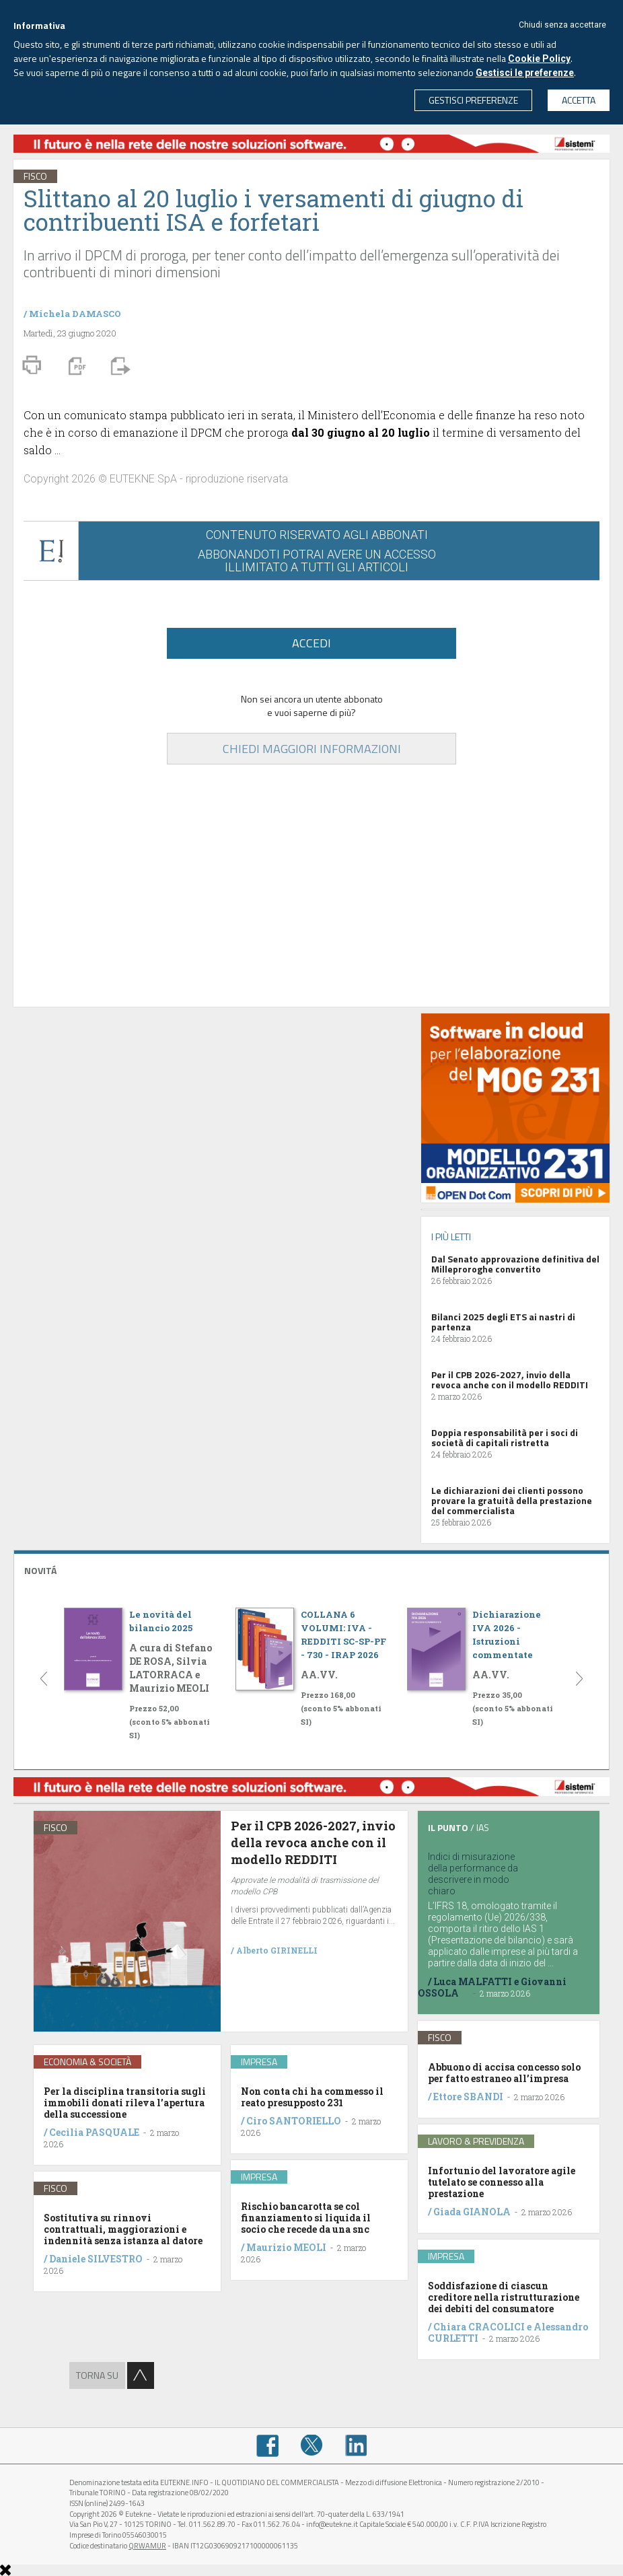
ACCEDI (311, 643)
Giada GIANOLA (472, 2211)
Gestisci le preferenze (525, 72)
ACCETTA (578, 100)
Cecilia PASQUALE (94, 2132)
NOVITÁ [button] (40, 1570)
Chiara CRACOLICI (480, 2326)
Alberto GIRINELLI (277, 1950)
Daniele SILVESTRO (96, 2258)
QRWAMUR (147, 2545)
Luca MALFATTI (472, 1981)
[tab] (311, 1568)
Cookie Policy (539, 58)
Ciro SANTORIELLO (293, 2120)
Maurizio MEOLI (286, 2247)
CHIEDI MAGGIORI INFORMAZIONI (312, 749)
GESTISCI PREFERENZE (473, 100)
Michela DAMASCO (75, 314)
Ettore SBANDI (468, 2096)
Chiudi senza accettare (562, 25)
